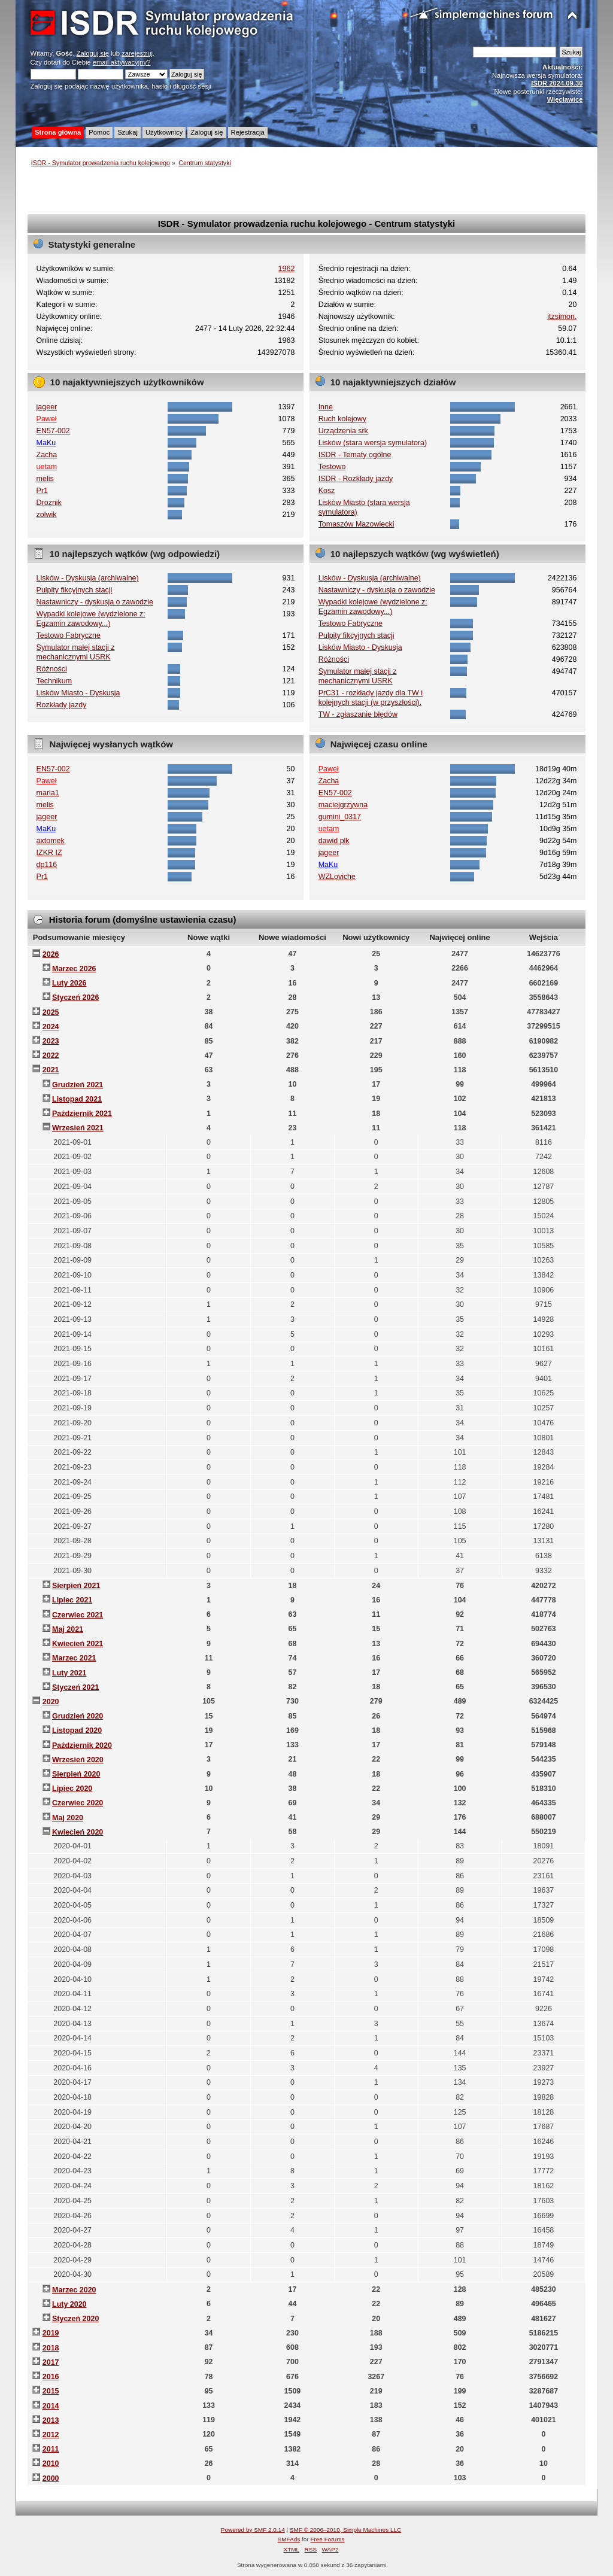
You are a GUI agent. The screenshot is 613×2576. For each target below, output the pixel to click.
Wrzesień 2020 (78, 1760)
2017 (51, 2362)
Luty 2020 (69, 2304)
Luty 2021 (69, 1673)
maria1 (48, 793)
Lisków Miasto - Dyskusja (78, 693)
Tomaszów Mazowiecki (356, 524)
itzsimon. (561, 316)
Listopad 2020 (77, 1730)
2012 (51, 2435)
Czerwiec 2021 (77, 1615)
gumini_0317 (339, 817)
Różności (52, 669)
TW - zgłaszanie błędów (357, 714)
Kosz (326, 490)
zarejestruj (137, 53)
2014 (51, 2406)
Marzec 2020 (74, 2290)
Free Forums (327, 2539)
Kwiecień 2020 (77, 1832)
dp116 (47, 864)
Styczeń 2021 (75, 1687)
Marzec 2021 (74, 1658)
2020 (51, 1702)
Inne (325, 407)
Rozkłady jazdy (62, 705)
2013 (51, 2420)
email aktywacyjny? (122, 62)
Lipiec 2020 (72, 1788)
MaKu (46, 443)
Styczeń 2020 (75, 2319)
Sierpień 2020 (76, 1774)
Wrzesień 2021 (78, 1128)
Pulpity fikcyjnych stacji (75, 590)
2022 (51, 1055)
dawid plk (334, 841)
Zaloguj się (93, 53)
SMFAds (289, 2539)
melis (45, 479)
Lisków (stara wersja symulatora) (372, 443)
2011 (51, 2449)
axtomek (51, 841)
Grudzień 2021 (77, 1085)
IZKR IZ (49, 852)
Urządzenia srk (343, 431)
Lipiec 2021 (72, 1600)
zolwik (47, 514)
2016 (51, 2377)
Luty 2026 (69, 983)
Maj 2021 (67, 1629)
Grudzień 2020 (77, 1716)
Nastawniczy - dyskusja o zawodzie (95, 602)
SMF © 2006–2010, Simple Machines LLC (345, 2529)
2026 (51, 954)
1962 (286, 268)
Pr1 (42, 490)
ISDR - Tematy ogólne (355, 455)
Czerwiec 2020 (77, 1803)
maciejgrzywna (343, 805)
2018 (51, 2348)
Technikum (54, 681)
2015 (51, 2391)
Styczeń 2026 (75, 997)
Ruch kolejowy (342, 419)
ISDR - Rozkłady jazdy (355, 479)
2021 (51, 1070)
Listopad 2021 (77, 1099)
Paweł (47, 419)
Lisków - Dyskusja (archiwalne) (88, 578)
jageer (47, 407)
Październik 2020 (82, 1745)
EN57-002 (53, 431)
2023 (51, 1041)
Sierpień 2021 (76, 1586)
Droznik (49, 502)
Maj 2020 (67, 1818)
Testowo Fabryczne (69, 635)
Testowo (332, 467)
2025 (51, 1012)
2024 (51, 1027)
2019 (51, 2333)
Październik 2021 (82, 1113)
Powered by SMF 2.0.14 (253, 2529)
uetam (47, 467)
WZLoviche (337, 876)
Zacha (47, 455)
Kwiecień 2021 (77, 1644)
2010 (51, 2463)
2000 (51, 2478)
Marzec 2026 (74, 969)
